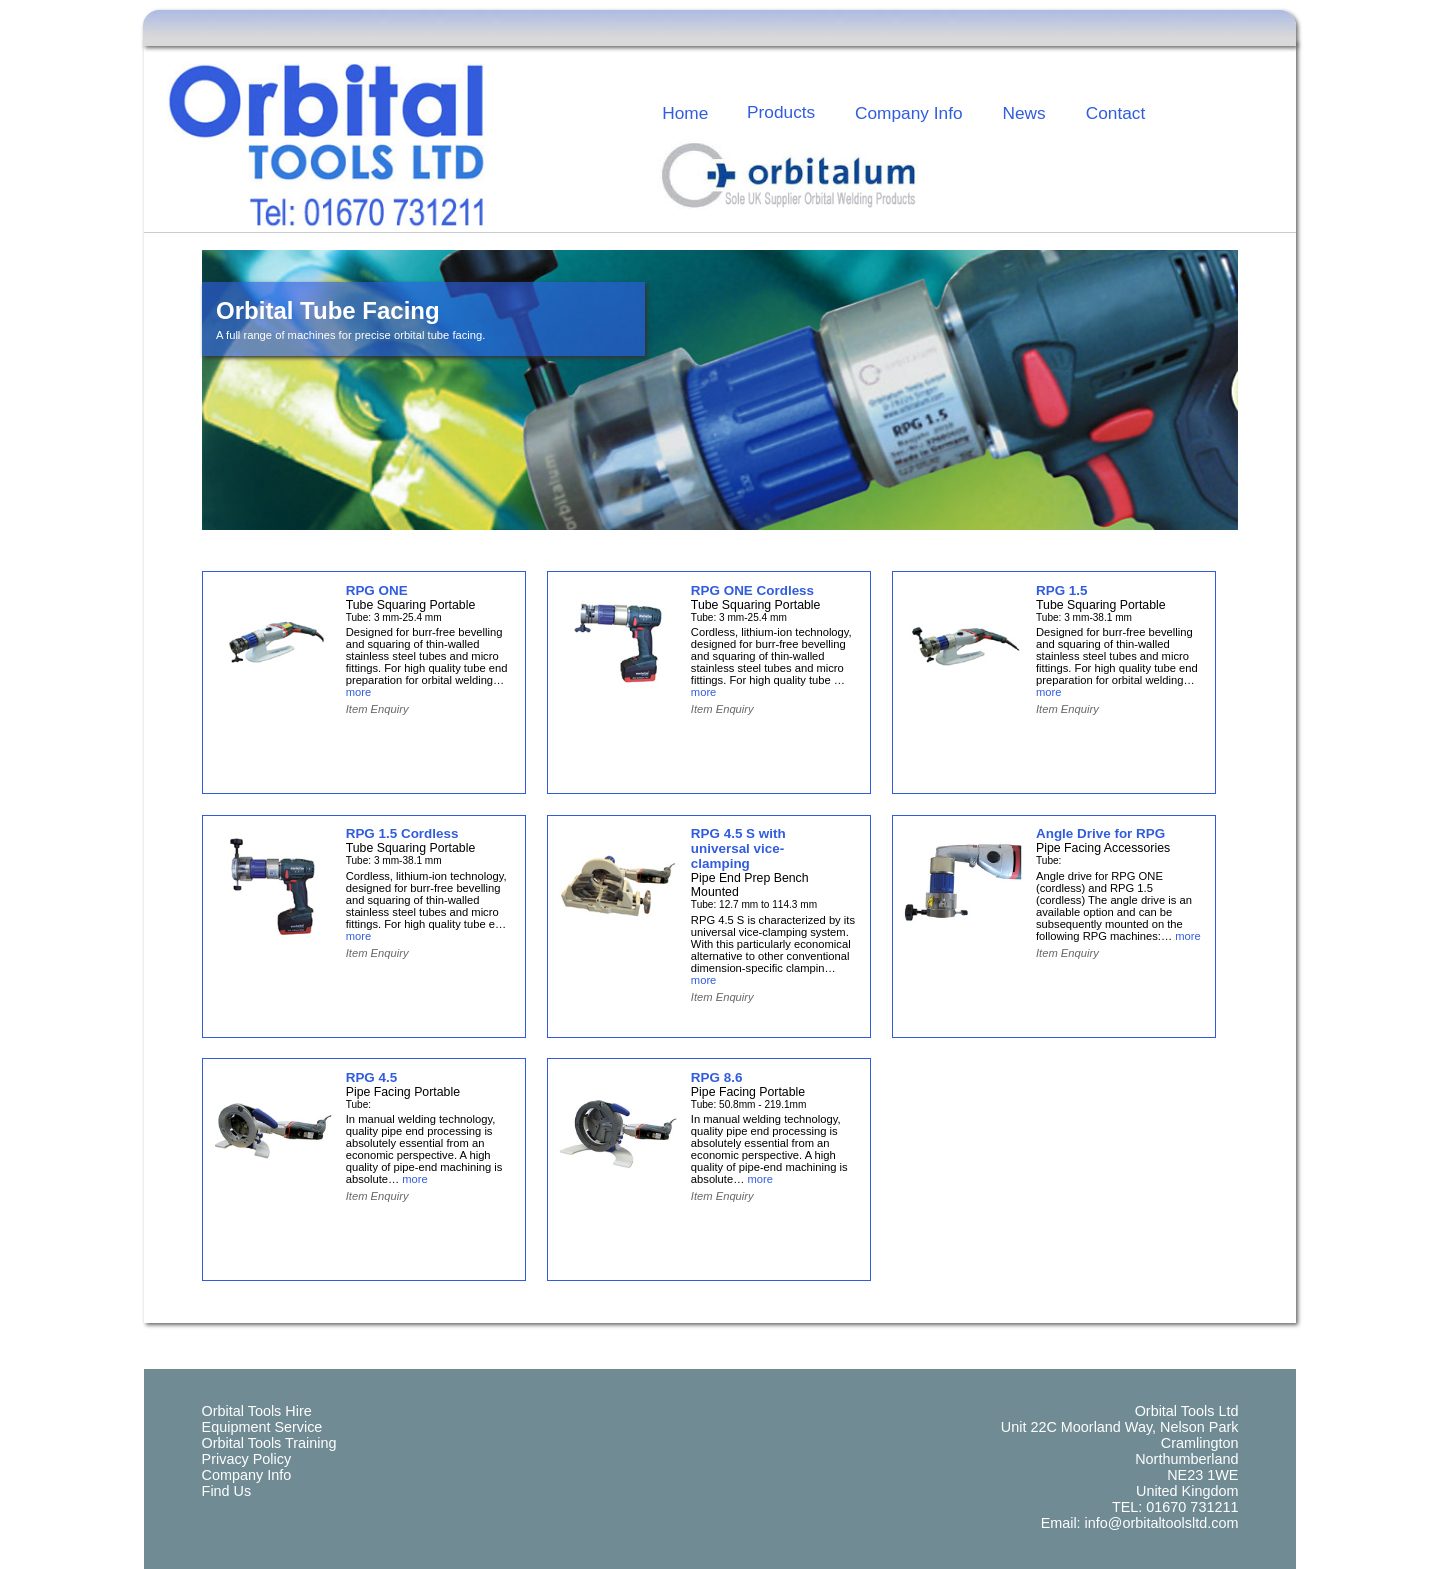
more (359, 692)
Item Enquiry (377, 709)
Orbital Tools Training (269, 1443)
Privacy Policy (247, 1459)
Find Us (227, 1491)
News (1024, 113)
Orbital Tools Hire (257, 1411)
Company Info (909, 113)
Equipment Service (262, 1427)
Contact (1116, 113)
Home (685, 113)
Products (781, 112)
